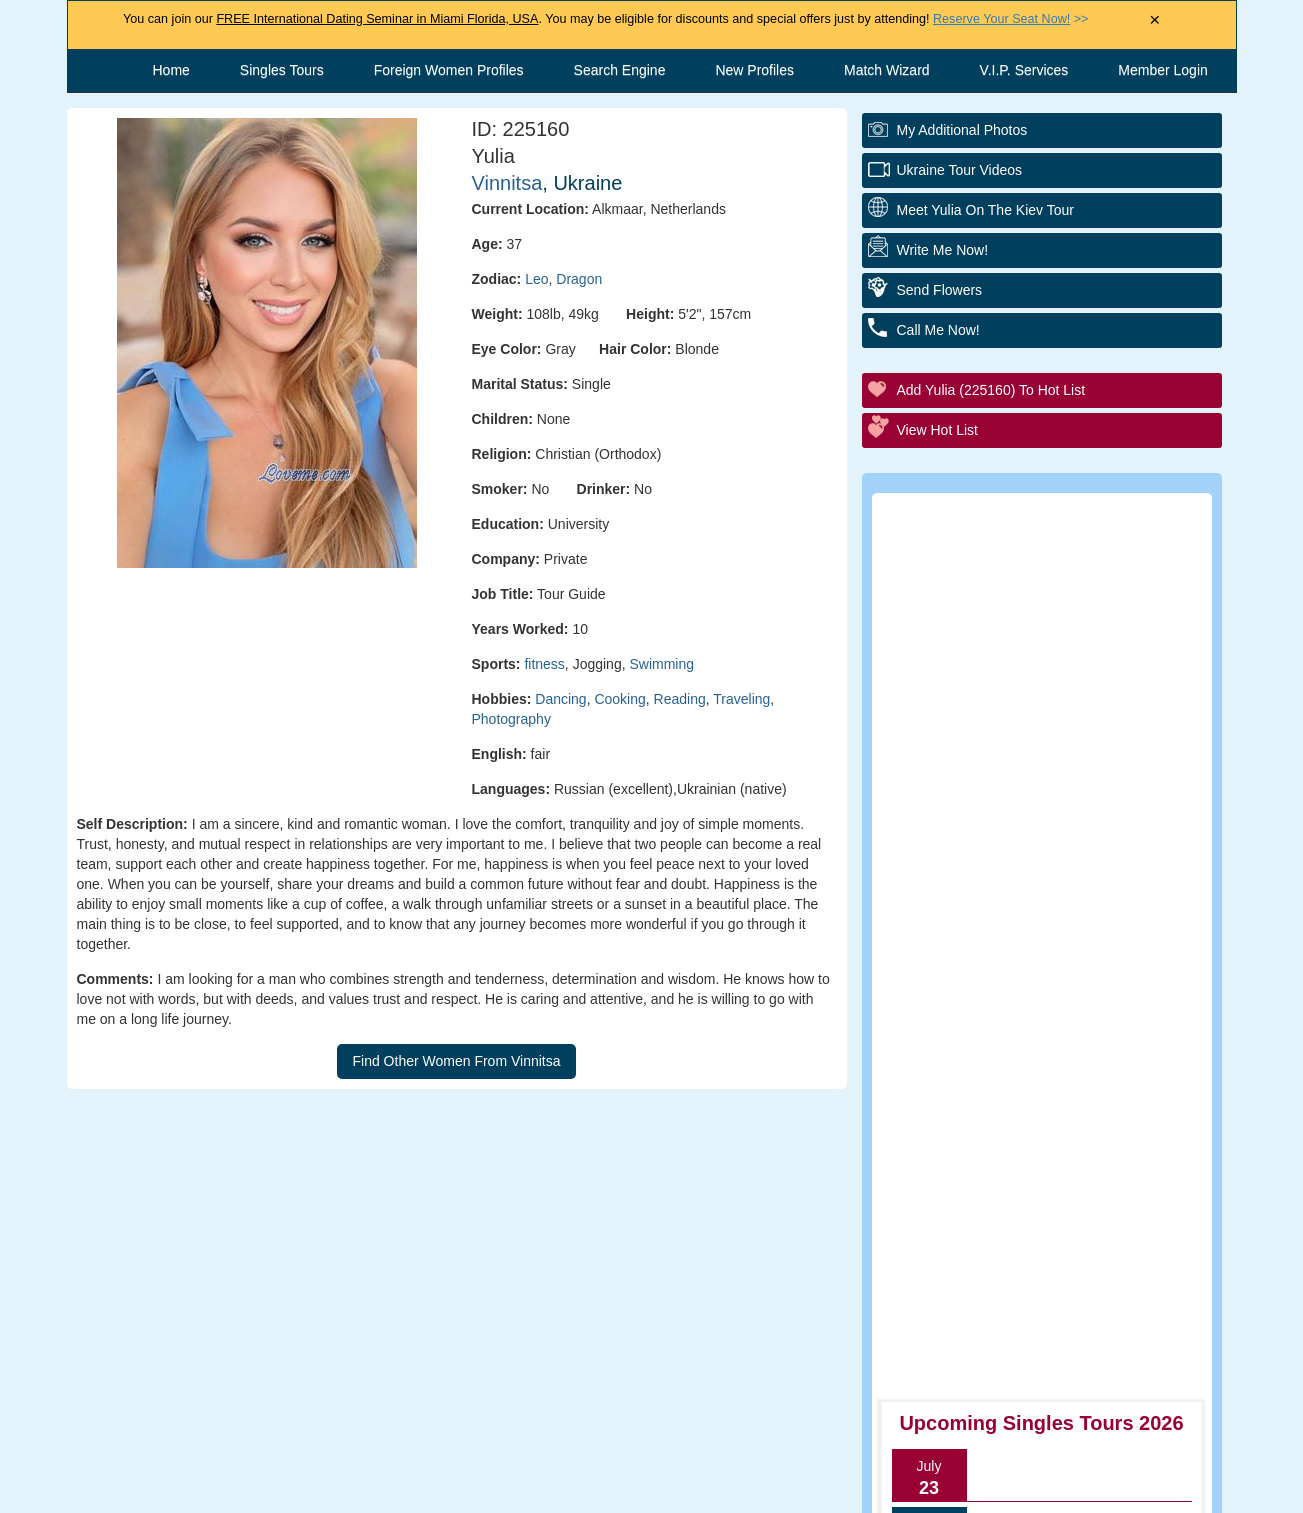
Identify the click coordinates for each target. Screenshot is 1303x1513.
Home (171, 70)
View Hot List (937, 430)
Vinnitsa (507, 183)
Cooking (619, 699)
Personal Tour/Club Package (1038, 822)
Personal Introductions (1018, 767)
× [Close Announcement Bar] (1154, 20)
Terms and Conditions (631, 1488)
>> (1010, 19)
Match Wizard (887, 70)
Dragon (579, 279)
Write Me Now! (943, 250)
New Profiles (754, 70)
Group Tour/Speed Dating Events (1054, 877)
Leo (536, 279)
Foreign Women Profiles (449, 70)
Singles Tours (282, 70)
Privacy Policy (797, 1488)
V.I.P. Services (1024, 70)
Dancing (560, 699)
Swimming (661, 664)
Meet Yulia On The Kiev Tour (985, 210)
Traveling (741, 699)
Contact (486, 1488)
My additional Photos (962, 130)
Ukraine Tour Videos (960, 170)
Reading (680, 699)
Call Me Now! (938, 330)
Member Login (1163, 70)
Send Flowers (940, 290)
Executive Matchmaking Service (1051, 932)
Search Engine (620, 70)
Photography (511, 719)
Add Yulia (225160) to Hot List (991, 390)
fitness (544, 664)
